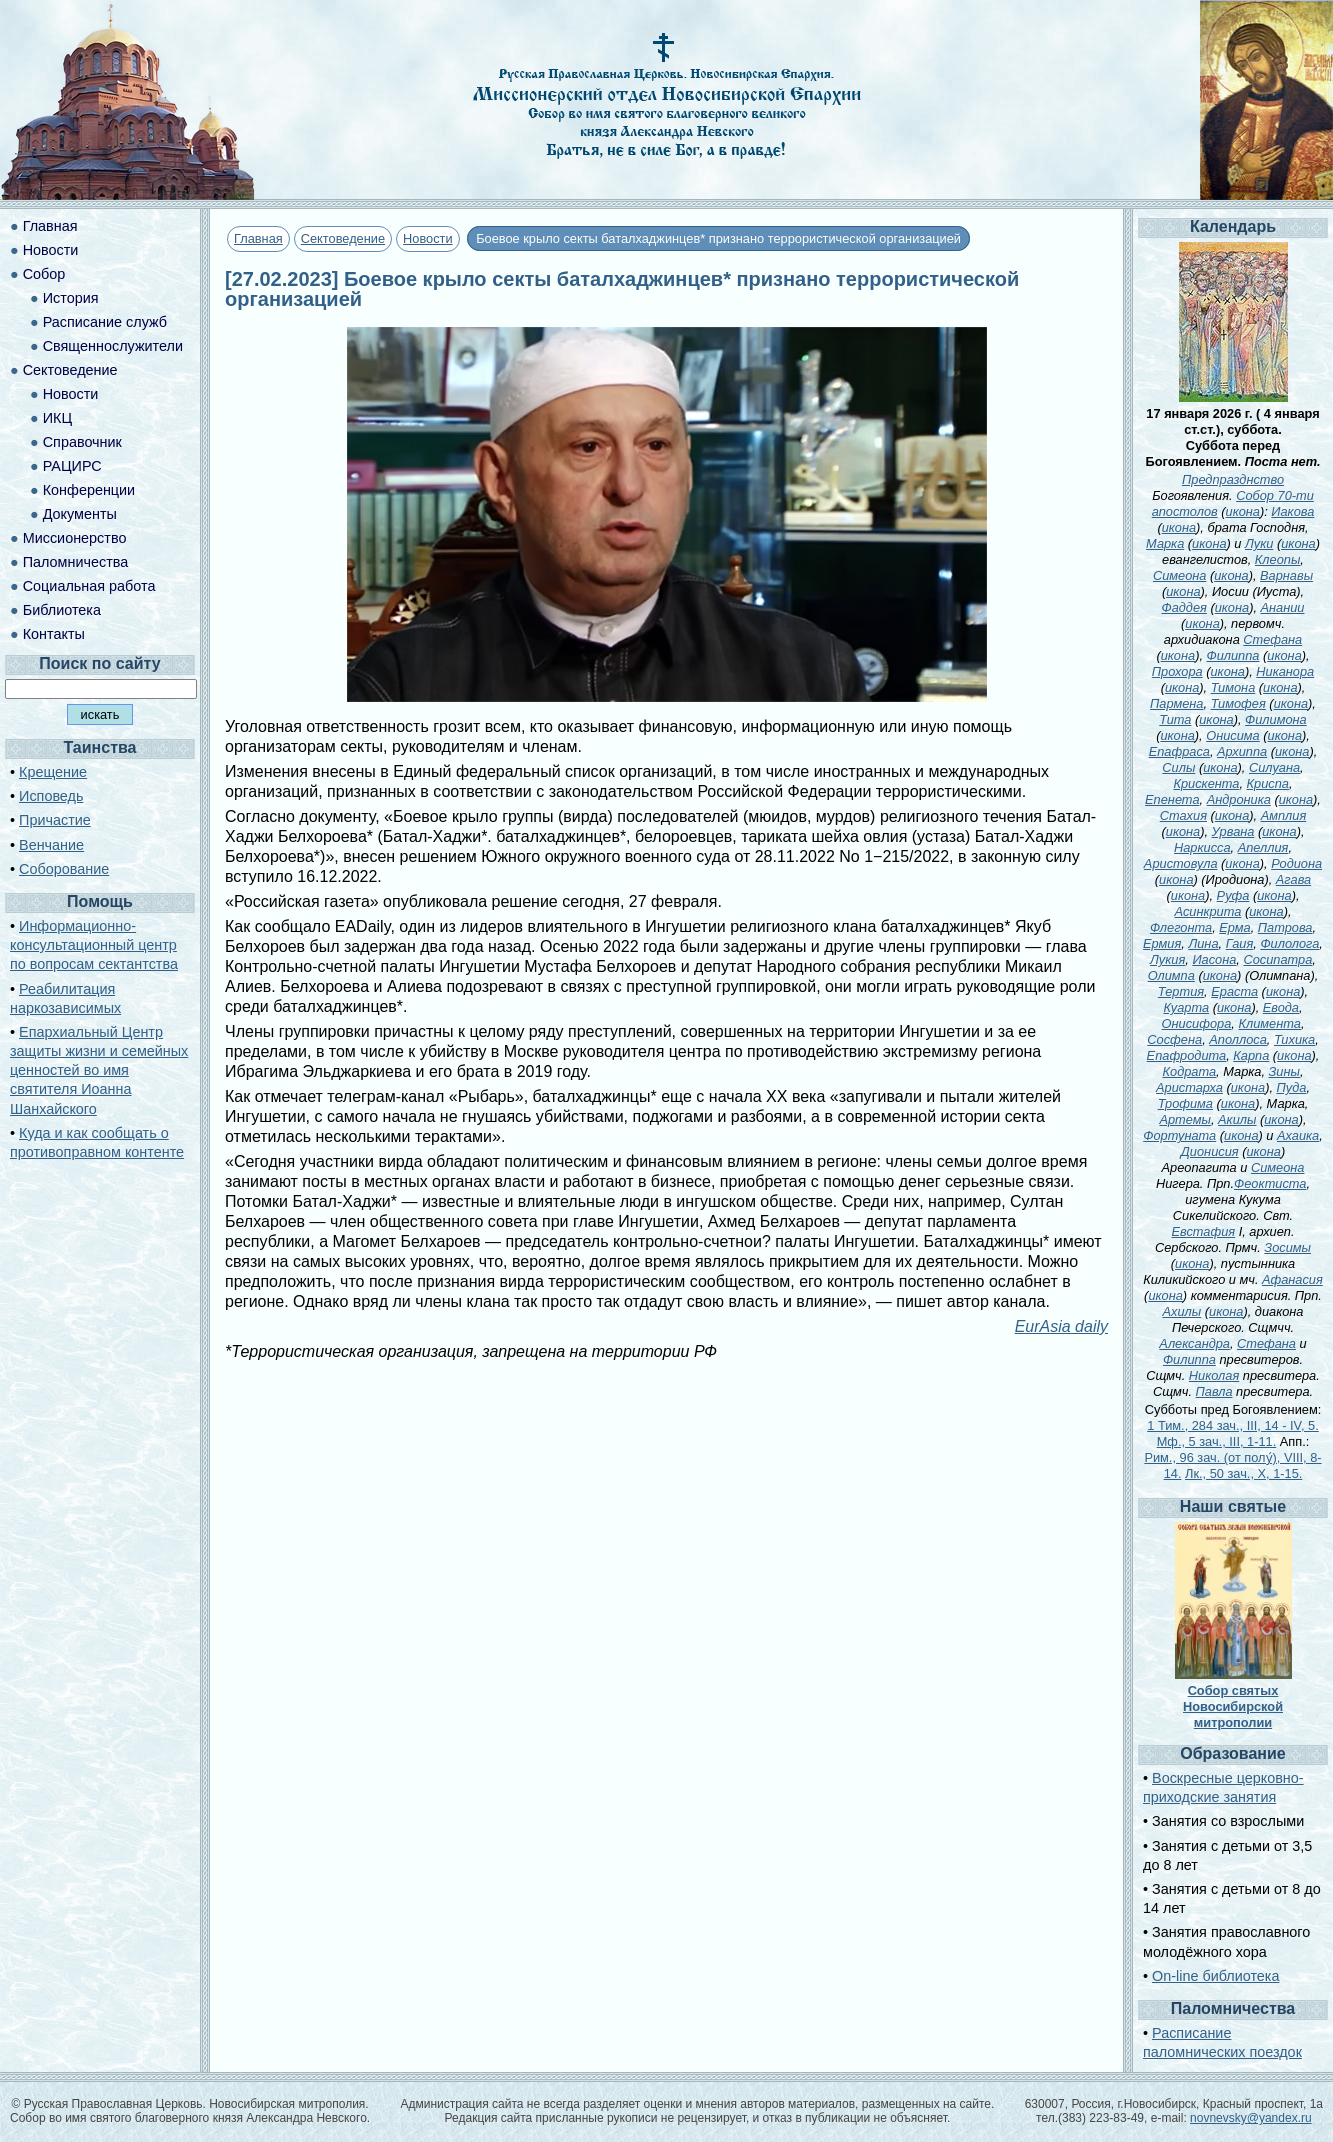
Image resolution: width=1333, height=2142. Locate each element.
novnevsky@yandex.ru (1251, 2118)
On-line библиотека (1215, 1976)
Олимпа (1171, 975)
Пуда (1292, 1087)
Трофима (1185, 1103)
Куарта (1186, 1007)
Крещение (53, 772)
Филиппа (1233, 655)
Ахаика (1298, 1135)
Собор (44, 274)
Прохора (1177, 671)
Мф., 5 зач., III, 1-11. (1217, 1441)
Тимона (1233, 687)
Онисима (1233, 735)
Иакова (1292, 511)
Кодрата (1189, 1071)
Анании (1283, 607)
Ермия (1162, 943)
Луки (1259, 543)
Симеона (1180, 575)
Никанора (1285, 671)
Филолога (1289, 943)
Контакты (54, 634)
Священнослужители (113, 346)
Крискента (1206, 783)
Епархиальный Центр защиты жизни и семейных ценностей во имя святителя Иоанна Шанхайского (99, 1070)
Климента (1269, 1023)
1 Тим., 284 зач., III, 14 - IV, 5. (1233, 1425)
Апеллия (1263, 847)
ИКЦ (57, 418)
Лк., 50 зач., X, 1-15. (1243, 1473)
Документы (80, 514)
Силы (1178, 767)
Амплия (1284, 815)
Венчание (51, 845)
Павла (1214, 1391)
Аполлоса (1238, 1039)
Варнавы (1286, 575)
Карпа (1251, 1055)
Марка (1165, 543)
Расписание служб (105, 322)
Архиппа (1242, 751)
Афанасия (1292, 1279)
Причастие (55, 820)
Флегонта (1181, 927)
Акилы (1237, 1119)
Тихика (1294, 1039)
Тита (1175, 719)
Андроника (1239, 799)
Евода (1281, 1007)
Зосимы (1287, 1247)
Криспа (1268, 783)
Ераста (1234, 991)
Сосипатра (1277, 959)
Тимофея (1238, 703)
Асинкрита (1208, 911)
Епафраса (1179, 751)
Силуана (1274, 767)
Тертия (1181, 991)
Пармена (1176, 703)
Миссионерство (75, 538)
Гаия (1240, 943)
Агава (1293, 879)
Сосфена (1174, 1039)
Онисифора (1197, 1023)
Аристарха (1189, 1087)
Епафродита (1187, 1055)
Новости (428, 238)
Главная (258, 238)
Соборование (64, 869)
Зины (1284, 1071)
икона (1243, 511)
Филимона (1276, 719)
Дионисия (1210, 1151)
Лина (1203, 943)
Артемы (1184, 1119)
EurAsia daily (1061, 1326)
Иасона (1214, 959)
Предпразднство (1233, 479)
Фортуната (1179, 1135)
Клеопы (1278, 559)
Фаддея (1183, 607)
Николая (1214, 1375)
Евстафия (1204, 1231)
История (71, 298)
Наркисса (1202, 847)
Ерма (1234, 927)
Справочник (82, 442)
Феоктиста (1270, 1183)
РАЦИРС (72, 466)
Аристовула (1181, 863)
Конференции (89, 490)
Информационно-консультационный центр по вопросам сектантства (94, 945)
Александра (1194, 1343)
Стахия (1183, 815)
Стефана (1272, 639)
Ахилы (1182, 1311)
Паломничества (76, 562)
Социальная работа (89, 586)
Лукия (1167, 959)
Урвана (1233, 831)
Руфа (1233, 895)
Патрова (1285, 927)
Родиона (1296, 863)
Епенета (1172, 799)
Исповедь (51, 796)
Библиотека (62, 610)
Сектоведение (343, 238)
